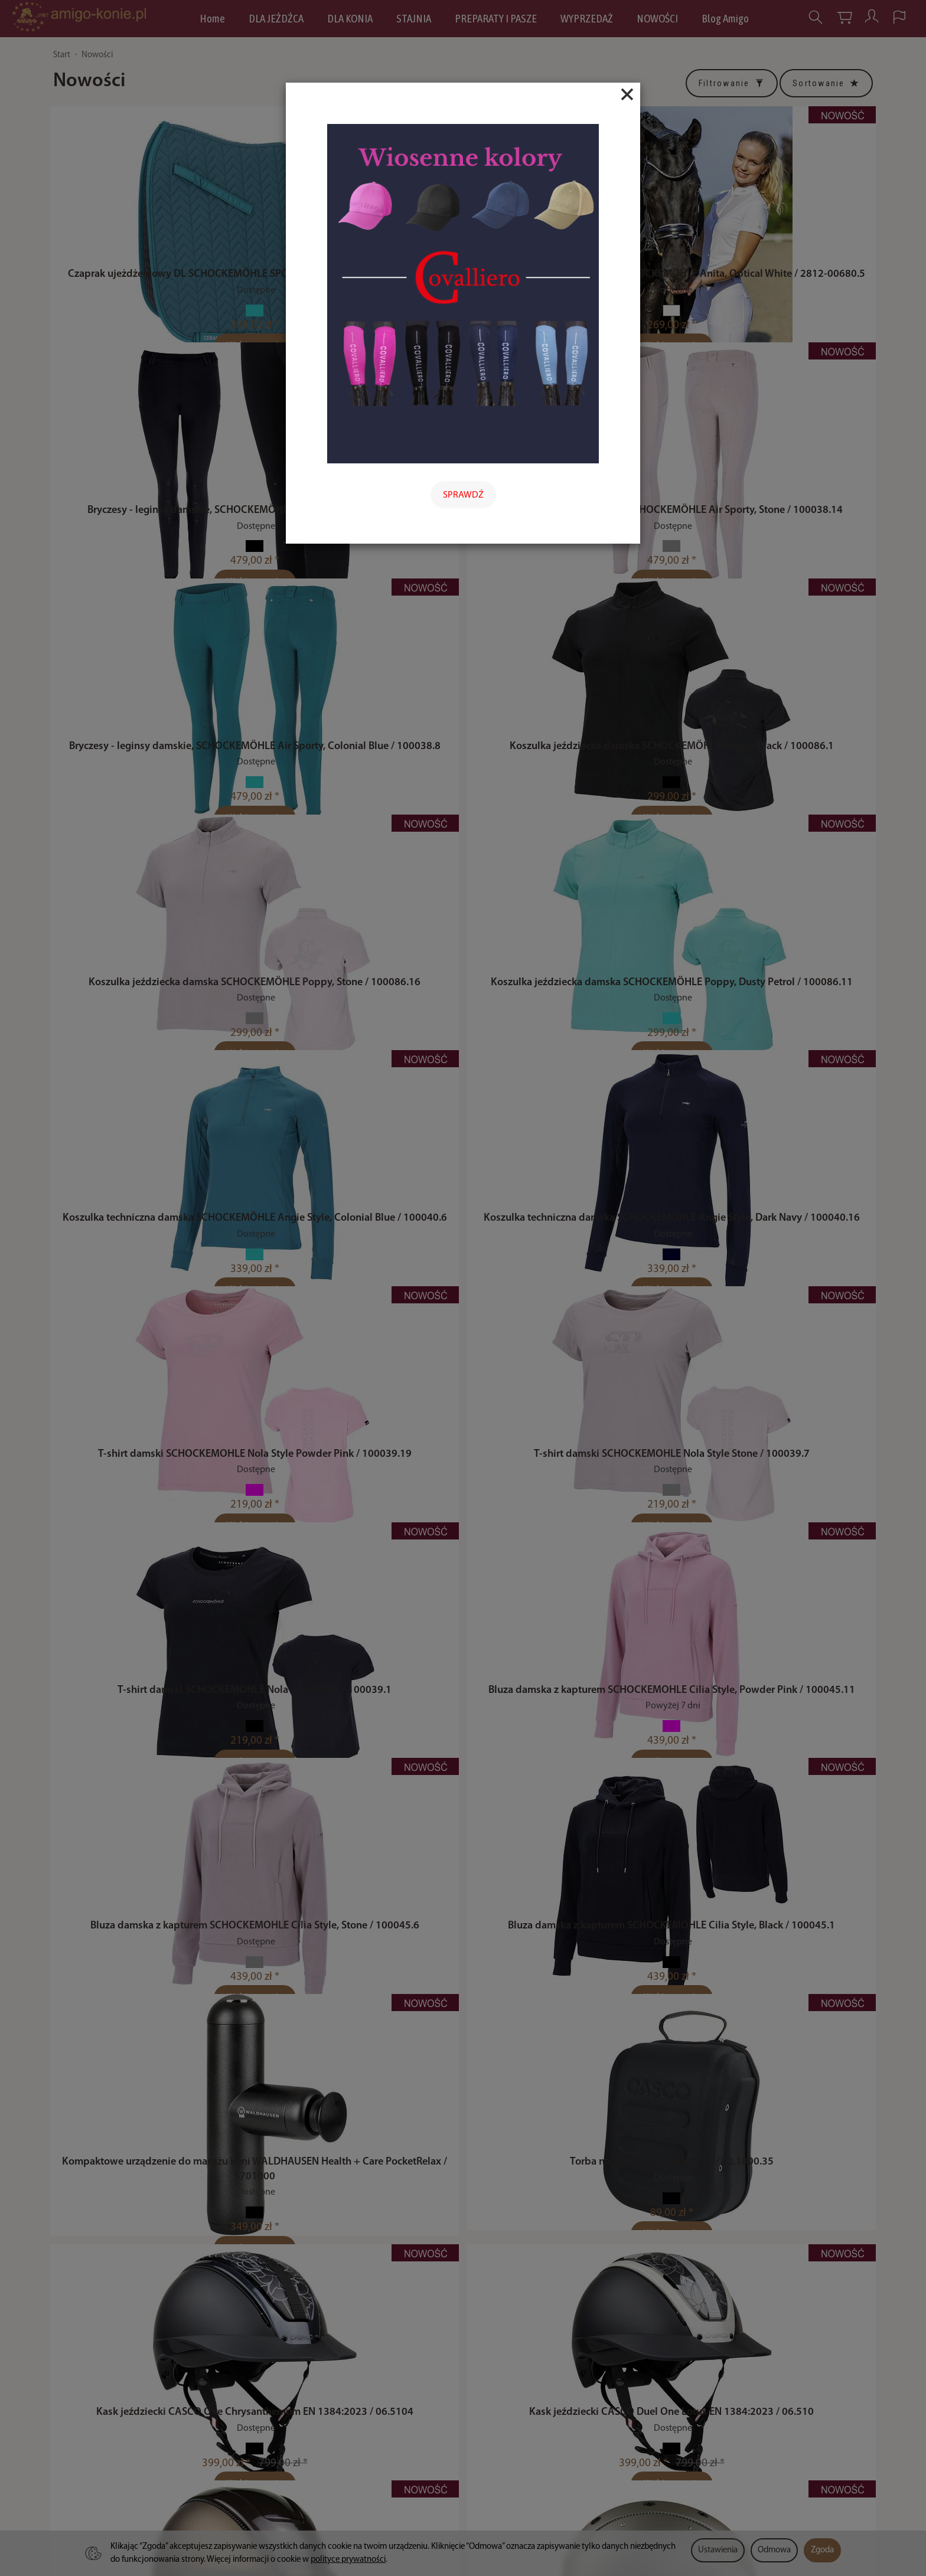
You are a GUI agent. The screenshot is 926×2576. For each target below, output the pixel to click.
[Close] (627, 94)
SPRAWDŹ (463, 495)
